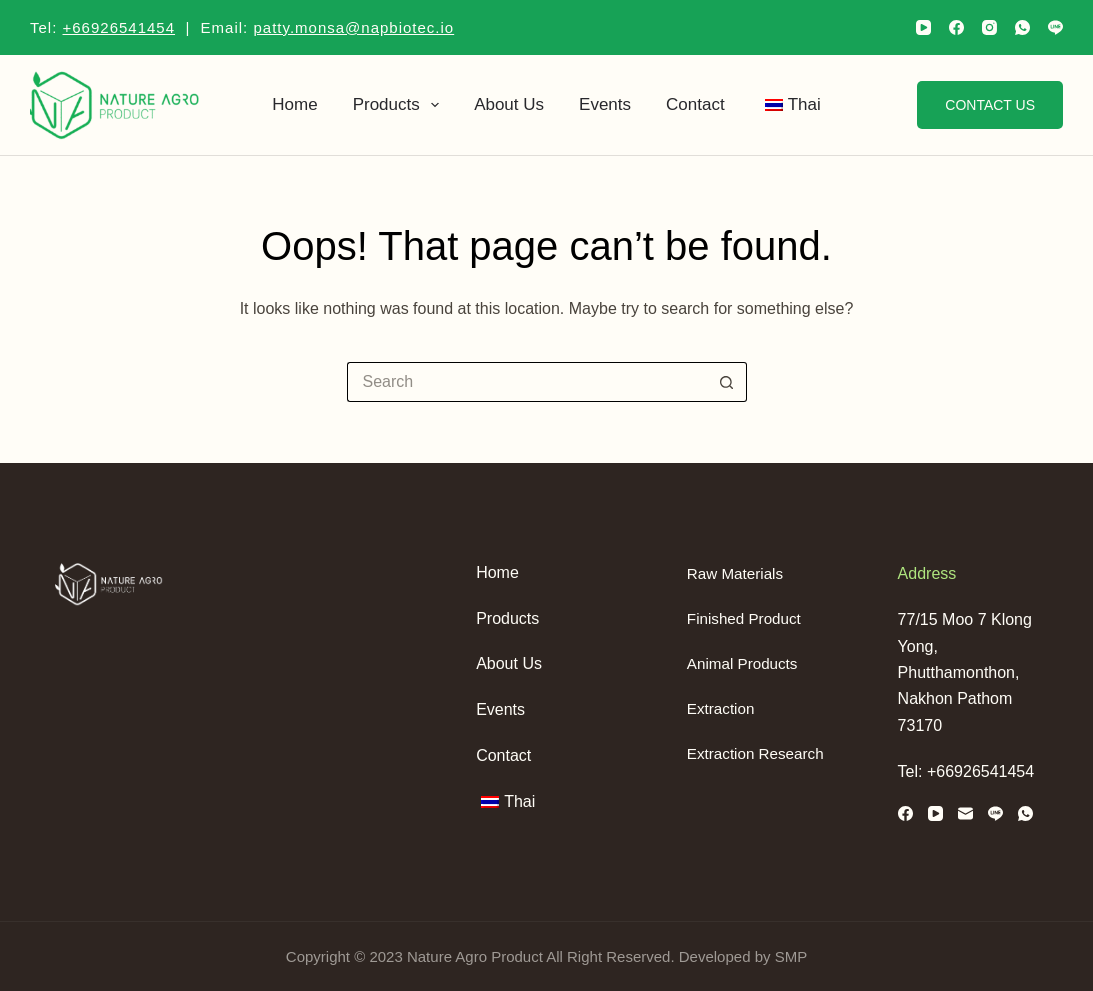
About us (509, 104)
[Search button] (727, 382)
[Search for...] (527, 382)
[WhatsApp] (1022, 27)
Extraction (721, 708)
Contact (695, 104)
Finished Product (744, 618)
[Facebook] (956, 27)
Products (400, 105)
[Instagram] (989, 27)
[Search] (886, 105)
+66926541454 (119, 27)
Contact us (990, 105)
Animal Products (742, 663)
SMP (791, 956)
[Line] (1055, 27)
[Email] (965, 813)
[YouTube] (923, 27)
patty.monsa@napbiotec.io (353, 27)
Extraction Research (755, 753)
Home (294, 104)
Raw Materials (735, 573)
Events (605, 104)
